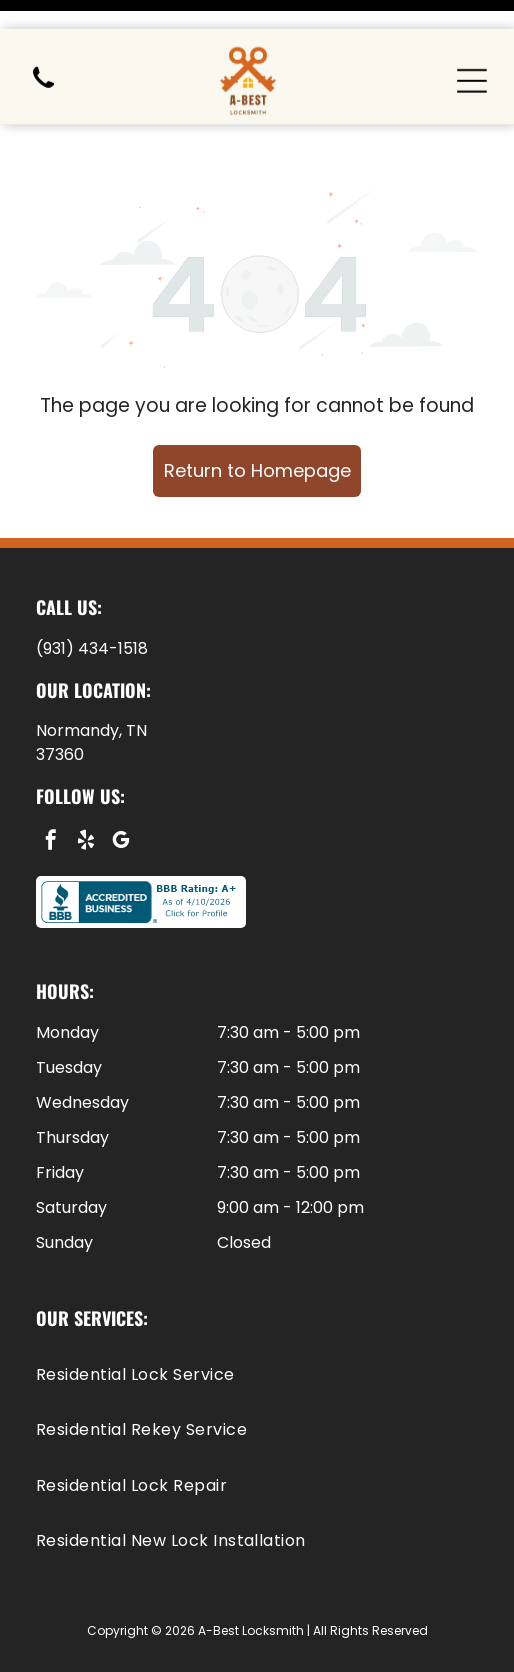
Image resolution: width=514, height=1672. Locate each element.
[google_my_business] (121, 792)
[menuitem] (257, 1324)
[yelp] (86, 792)
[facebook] (51, 792)
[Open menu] (472, 52)
